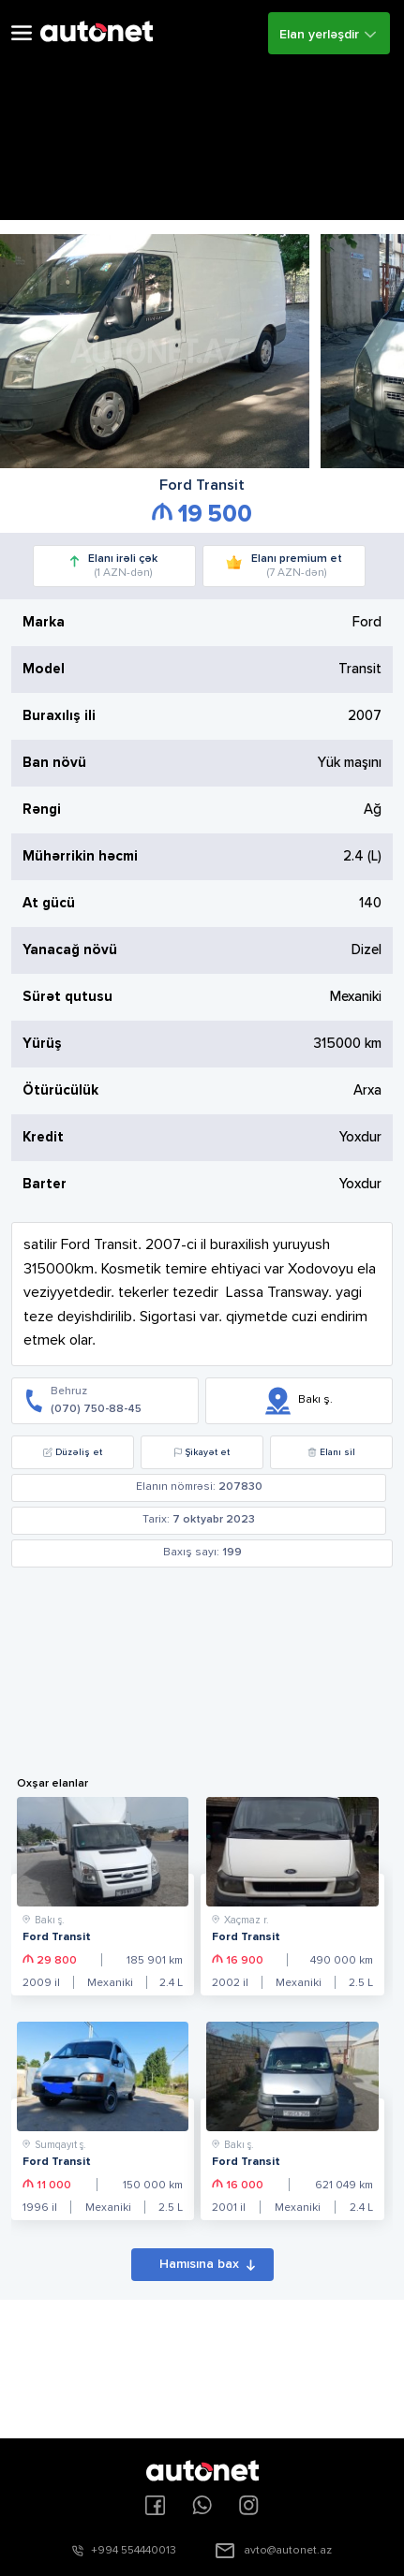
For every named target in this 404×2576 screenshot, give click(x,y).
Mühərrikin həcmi (80, 856)
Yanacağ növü (69, 950)
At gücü (48, 903)
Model (43, 669)
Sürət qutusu (67, 997)
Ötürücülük (60, 1090)
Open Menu (21, 33)
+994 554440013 (133, 2550)
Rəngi (41, 809)
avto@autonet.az (288, 2550)
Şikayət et (201, 1452)
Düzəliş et (72, 1452)
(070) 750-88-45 (96, 1409)
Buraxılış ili (59, 716)
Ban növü (54, 763)
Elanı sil (331, 1452)
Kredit (43, 1137)
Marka (43, 622)
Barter (44, 1184)
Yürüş (42, 1044)
